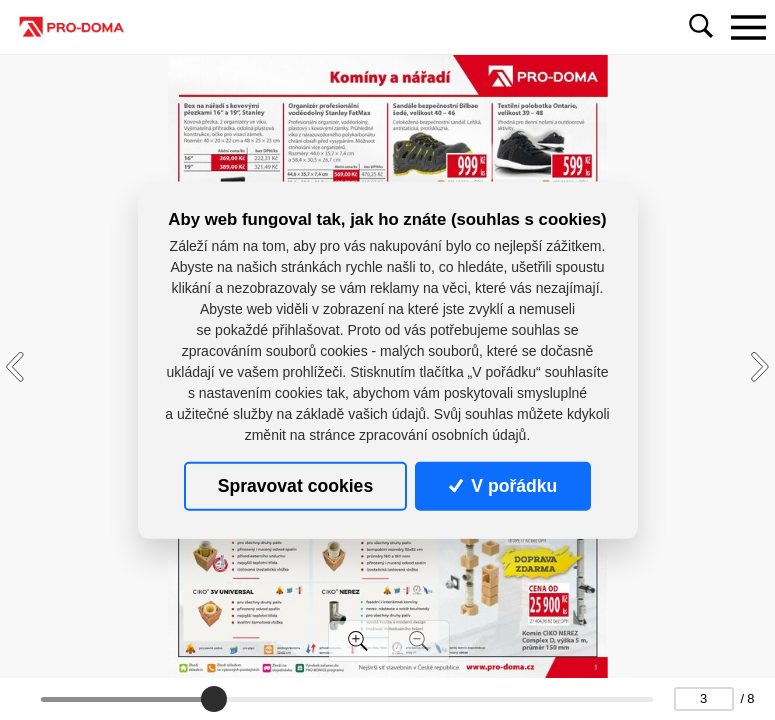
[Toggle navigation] (748, 27)
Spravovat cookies (295, 486)
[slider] (214, 699)
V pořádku (503, 486)
